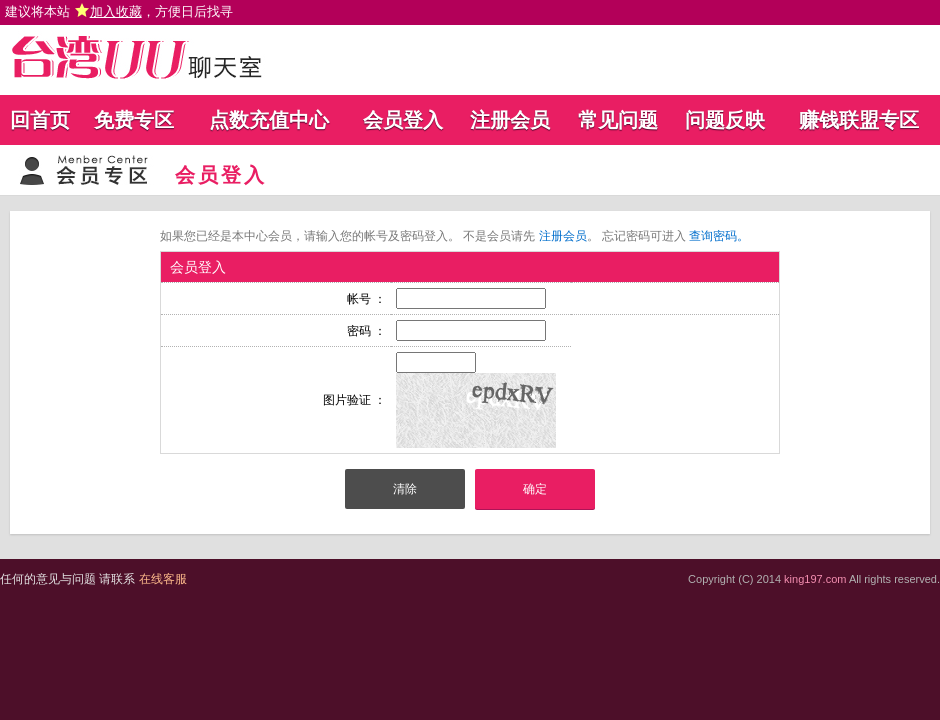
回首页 (40, 120)
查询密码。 (719, 236)
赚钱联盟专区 (859, 120)
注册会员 (510, 120)
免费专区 (134, 120)
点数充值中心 (269, 120)
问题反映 (725, 120)
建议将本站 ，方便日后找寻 (119, 11)
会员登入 (403, 120)
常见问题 (618, 120)
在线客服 (163, 579)
